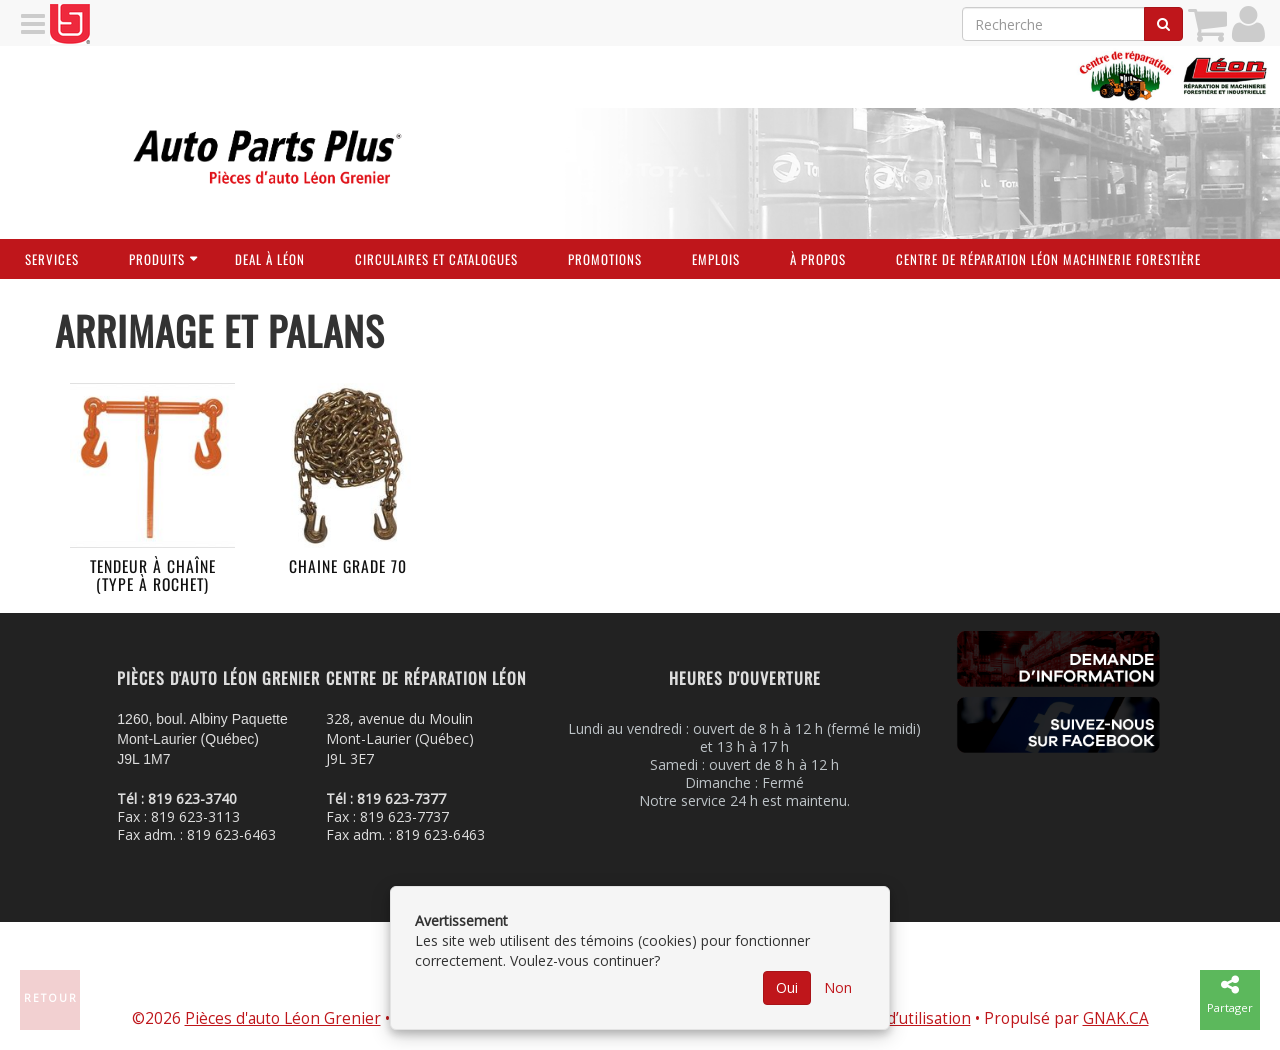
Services (52, 259)
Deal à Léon (270, 259)
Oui (787, 987)
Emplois (716, 259)
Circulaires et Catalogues (436, 259)
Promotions (605, 259)
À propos (818, 259)
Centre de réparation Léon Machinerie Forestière (1048, 259)
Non (838, 987)
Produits (157, 259)
